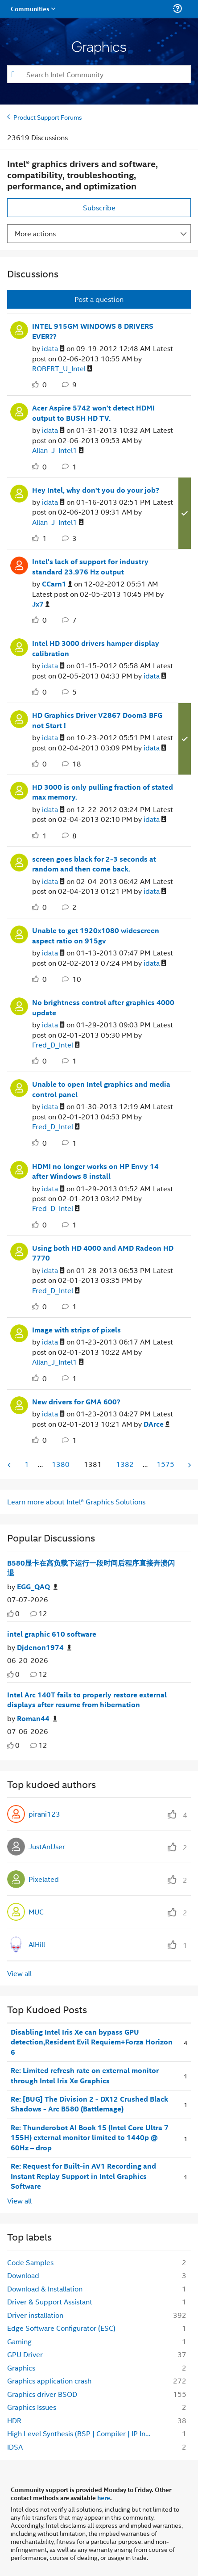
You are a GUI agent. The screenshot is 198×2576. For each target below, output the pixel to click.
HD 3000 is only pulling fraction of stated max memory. (102, 792)
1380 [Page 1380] (61, 1464)
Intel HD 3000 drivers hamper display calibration (95, 648)
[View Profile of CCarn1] (57, 584)
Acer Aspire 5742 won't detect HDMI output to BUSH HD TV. (93, 413)
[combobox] (99, 74)
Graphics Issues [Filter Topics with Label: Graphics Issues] (31, 2407)
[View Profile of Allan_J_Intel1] (58, 450)
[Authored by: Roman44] (37, 1718)
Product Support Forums (47, 116)
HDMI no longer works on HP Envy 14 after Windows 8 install (95, 1171)
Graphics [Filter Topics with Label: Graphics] (21, 2367)
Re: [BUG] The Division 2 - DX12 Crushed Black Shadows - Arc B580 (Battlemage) (89, 2104)
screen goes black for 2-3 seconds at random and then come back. (94, 864)
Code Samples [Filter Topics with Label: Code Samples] (30, 2262)
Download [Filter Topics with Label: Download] (23, 2275)
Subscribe (99, 207)
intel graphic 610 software (51, 1634)
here (103, 2497)
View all (19, 1973)
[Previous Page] (9, 1465)
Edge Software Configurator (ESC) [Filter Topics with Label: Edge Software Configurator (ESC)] (61, 2328)
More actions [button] (35, 233)
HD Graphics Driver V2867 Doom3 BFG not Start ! (97, 720)
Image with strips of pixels (76, 1330)
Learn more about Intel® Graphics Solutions (76, 1501)
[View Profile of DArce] (156, 1424)
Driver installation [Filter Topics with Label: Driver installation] (35, 2315)
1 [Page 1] (27, 1464)
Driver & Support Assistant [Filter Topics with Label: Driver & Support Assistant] (49, 2301)
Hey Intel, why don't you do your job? (95, 490)
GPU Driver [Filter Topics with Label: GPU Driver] (25, 2354)
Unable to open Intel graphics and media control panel (101, 1089)
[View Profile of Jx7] (41, 604)
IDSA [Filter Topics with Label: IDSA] (15, 2447)
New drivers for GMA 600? (76, 1402)
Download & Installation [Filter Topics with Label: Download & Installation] (44, 2288)
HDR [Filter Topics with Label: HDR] (14, 2420)
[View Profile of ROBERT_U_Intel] (62, 368)
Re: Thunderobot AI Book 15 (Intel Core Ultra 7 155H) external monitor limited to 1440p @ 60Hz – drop (90, 2138)
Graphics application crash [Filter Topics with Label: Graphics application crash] (49, 2380)
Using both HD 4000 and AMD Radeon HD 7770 (102, 1253)
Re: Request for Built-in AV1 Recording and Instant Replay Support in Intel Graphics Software (83, 2176)
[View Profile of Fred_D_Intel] (56, 1045)
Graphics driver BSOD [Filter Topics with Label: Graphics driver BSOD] (42, 2394)
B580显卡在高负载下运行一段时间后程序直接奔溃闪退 (91, 1568)
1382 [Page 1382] (125, 1464)
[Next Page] (188, 1465)
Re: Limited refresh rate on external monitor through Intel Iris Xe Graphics (85, 2075)
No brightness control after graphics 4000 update (103, 1007)
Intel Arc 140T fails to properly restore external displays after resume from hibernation (87, 1700)
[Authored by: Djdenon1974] (44, 1647)
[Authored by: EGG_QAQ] (37, 1587)
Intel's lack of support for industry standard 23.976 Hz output (90, 567)
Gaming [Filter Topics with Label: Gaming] (19, 2341)
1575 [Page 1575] (165, 1464)
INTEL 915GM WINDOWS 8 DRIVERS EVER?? (92, 331)
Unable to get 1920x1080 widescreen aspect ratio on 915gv (95, 936)
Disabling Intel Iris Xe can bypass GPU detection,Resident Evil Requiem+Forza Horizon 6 (92, 2042)
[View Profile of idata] (53, 348)
